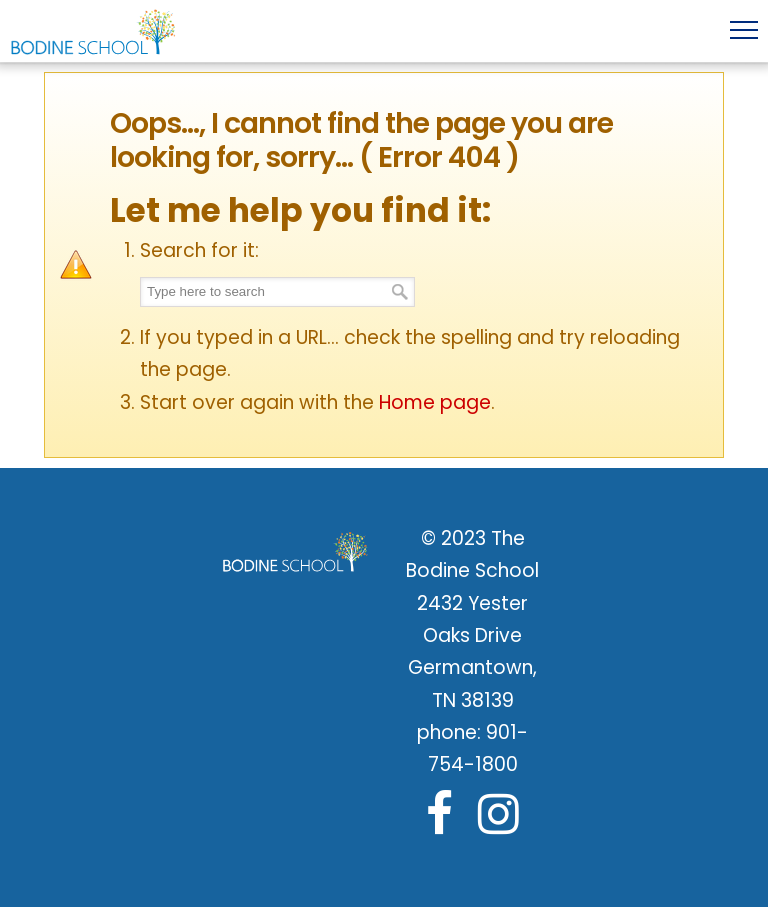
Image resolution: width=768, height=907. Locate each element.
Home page (435, 402)
